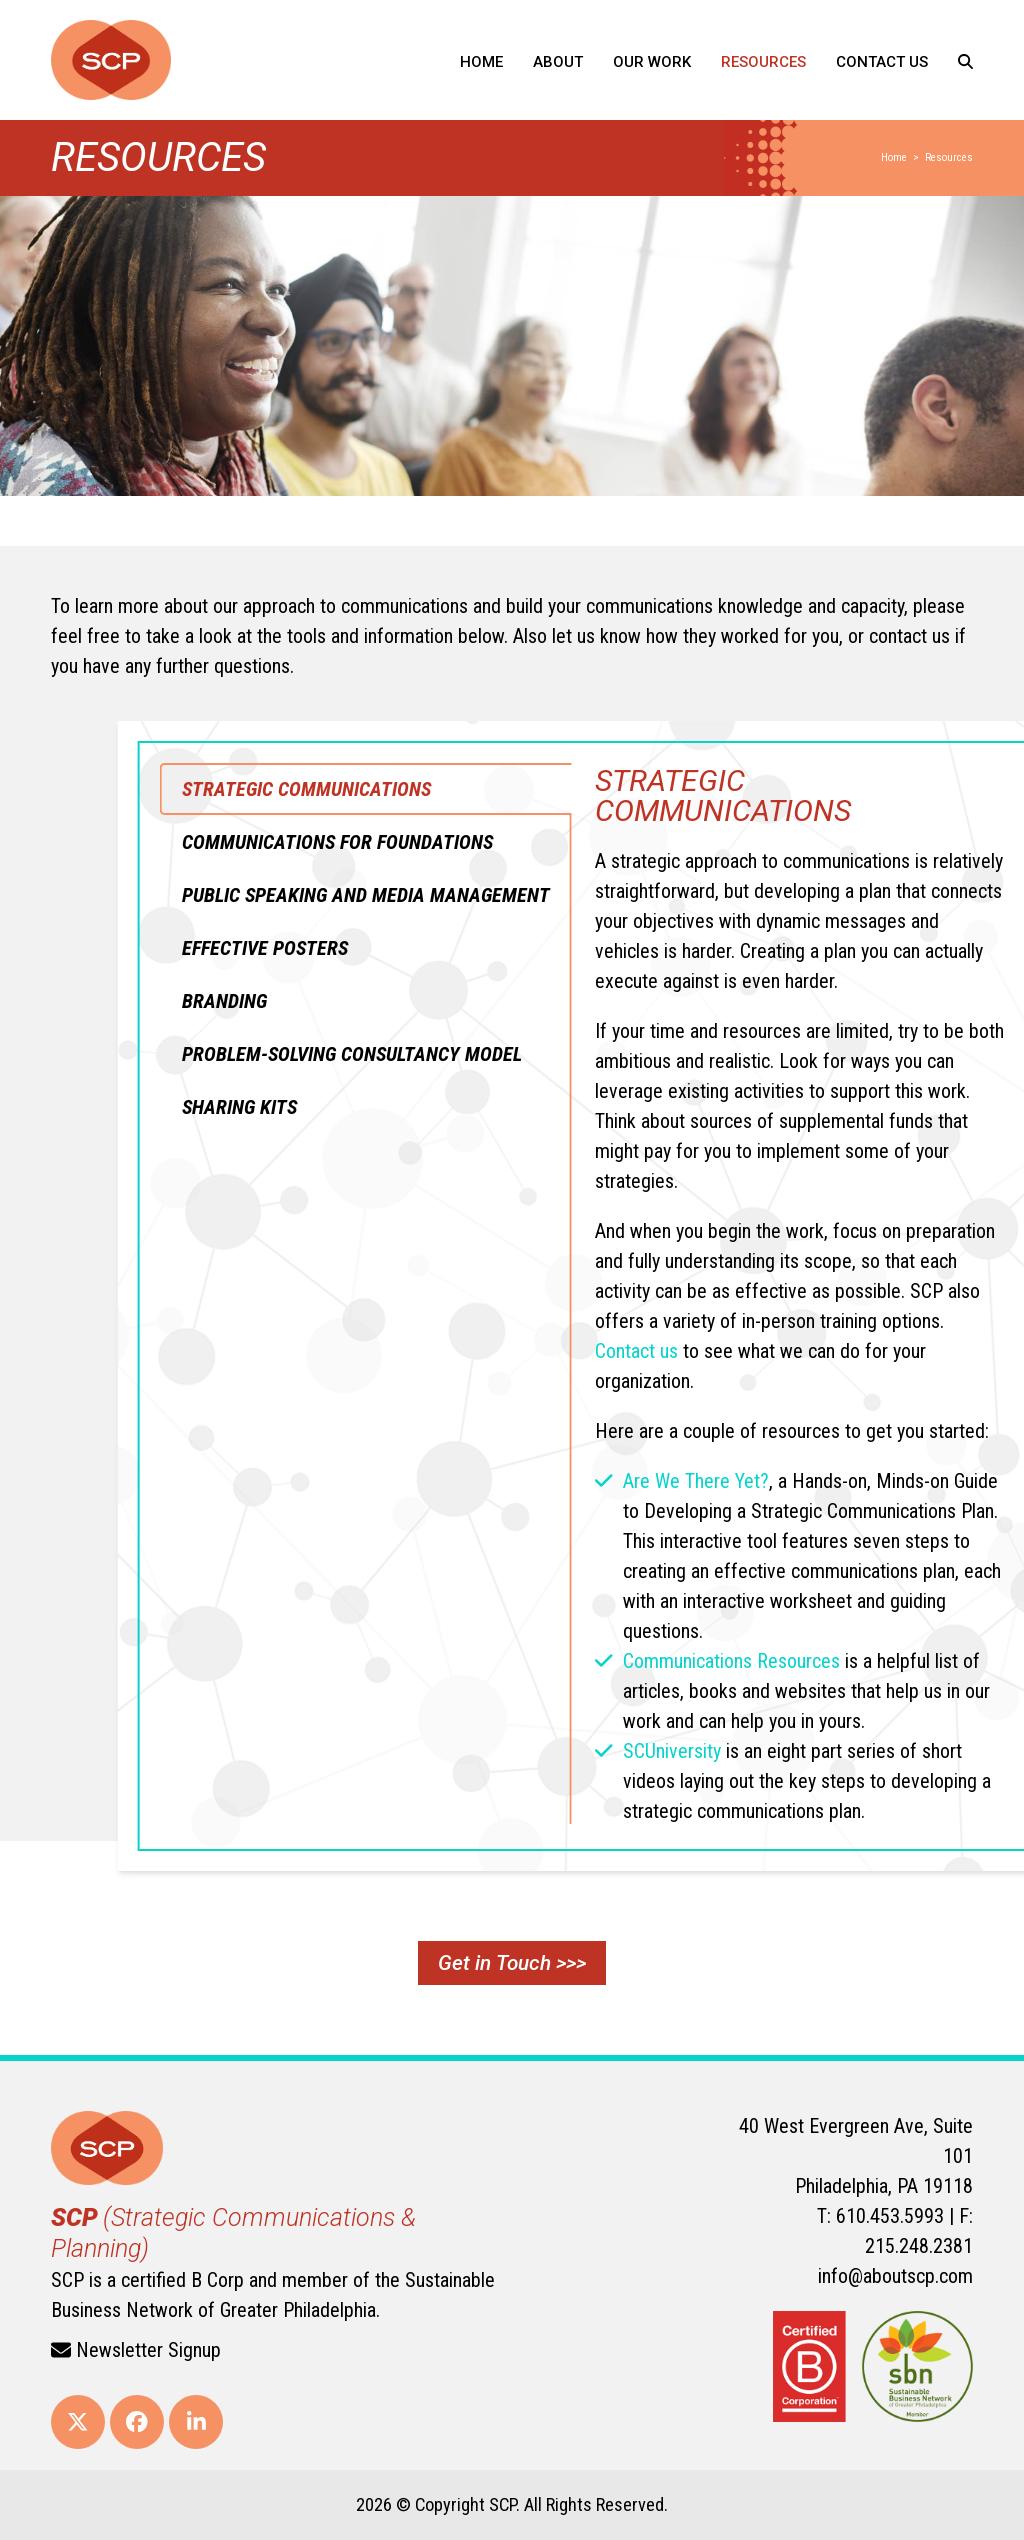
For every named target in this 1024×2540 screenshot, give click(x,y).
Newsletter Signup (136, 2350)
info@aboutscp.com (895, 2276)
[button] (965, 60)
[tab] (757, 789)
